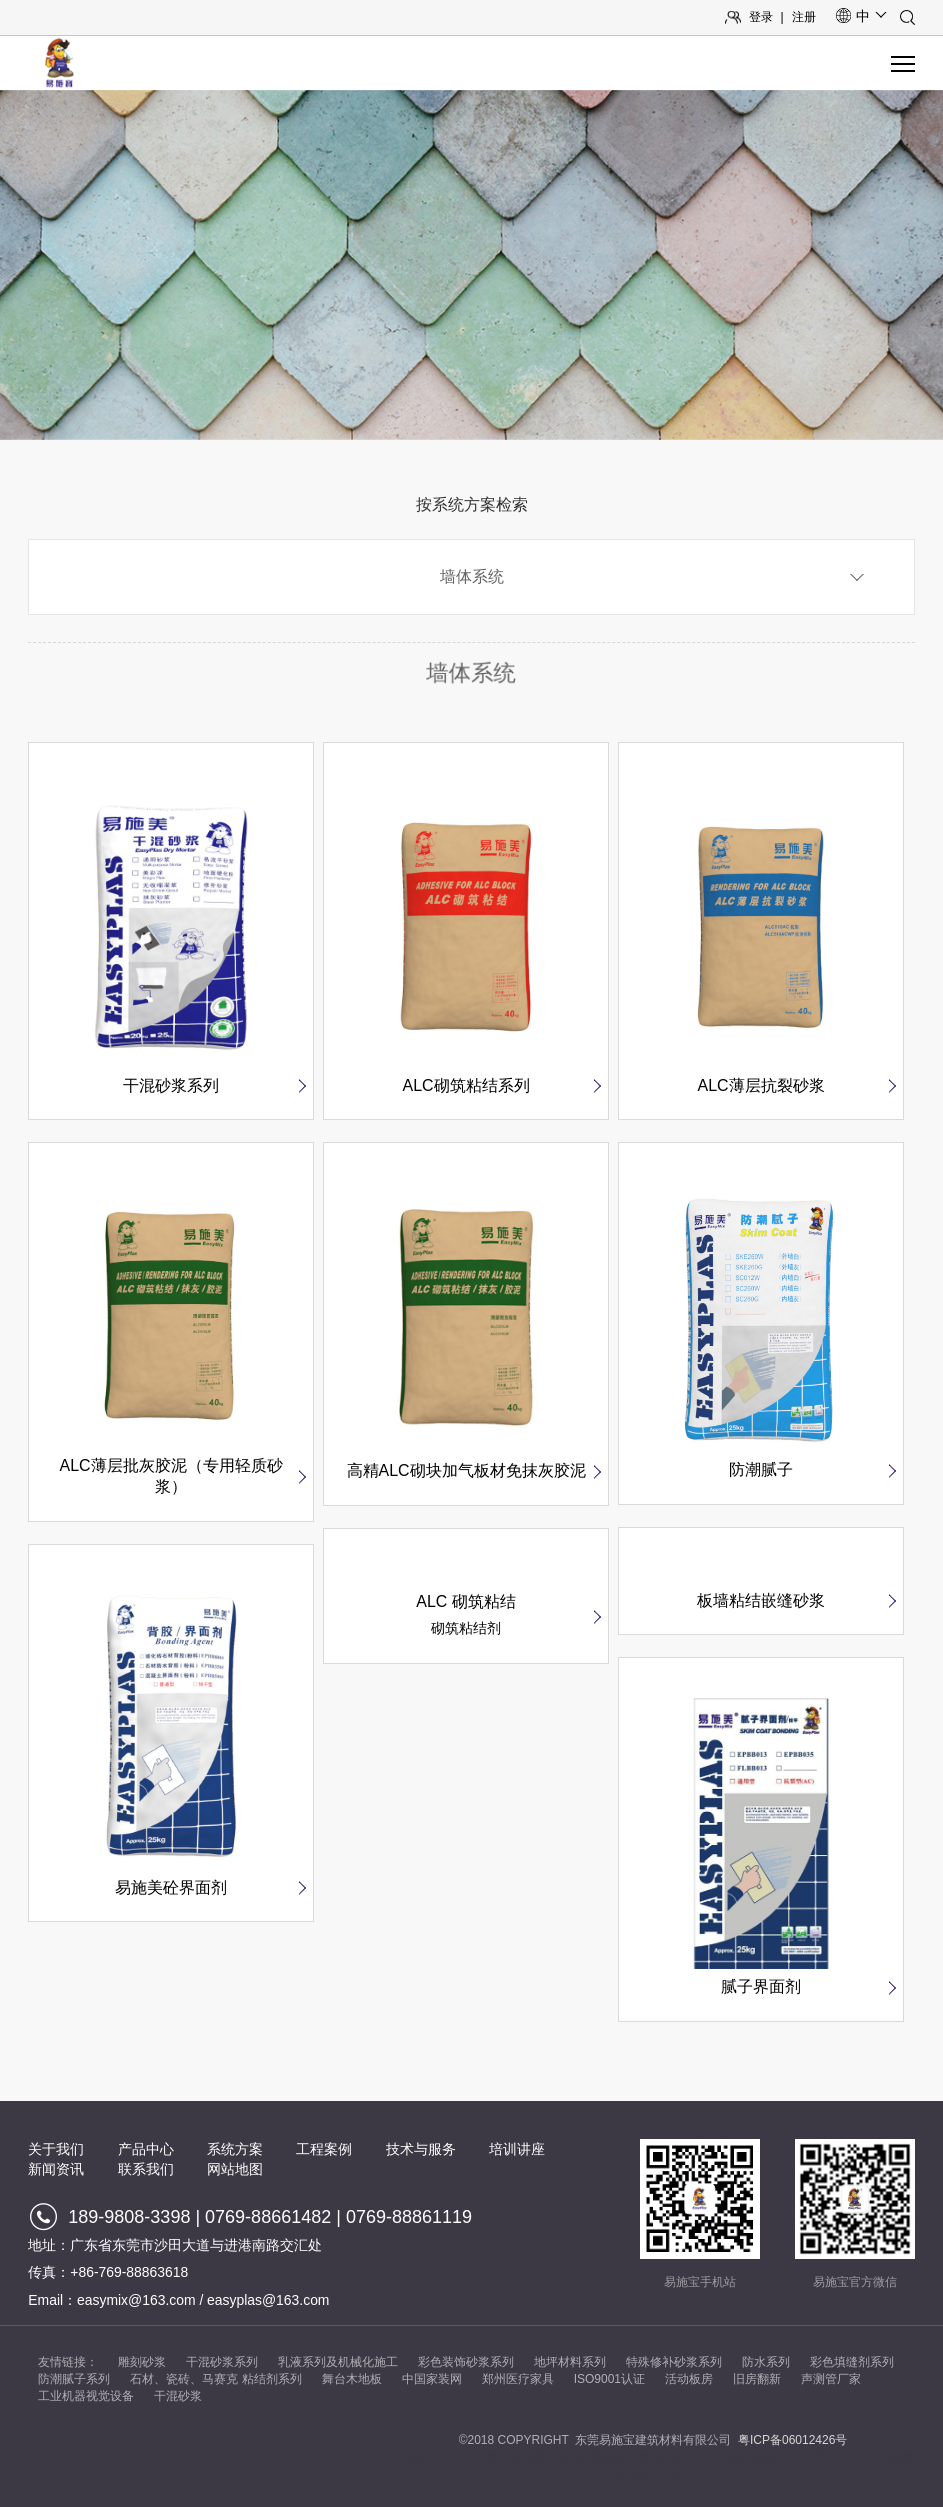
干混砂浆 (178, 2396)
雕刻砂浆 (142, 2362)
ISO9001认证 (609, 2379)
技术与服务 (421, 2149)
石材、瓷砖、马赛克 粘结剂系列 (215, 2379)
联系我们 (146, 2169)
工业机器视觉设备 (86, 2396)
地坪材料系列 (570, 2362)
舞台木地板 (352, 2379)
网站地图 (235, 2169)
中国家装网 (432, 2379)
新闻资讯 (56, 2169)
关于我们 (56, 2149)
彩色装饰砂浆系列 (466, 2362)
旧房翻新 (757, 2379)
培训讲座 (517, 2149)
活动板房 (689, 2379)
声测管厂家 (831, 2379)
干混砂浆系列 (222, 2362)
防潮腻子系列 (74, 2379)
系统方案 (235, 2149)
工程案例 (324, 2149)
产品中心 (146, 2149)
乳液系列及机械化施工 (338, 2362)
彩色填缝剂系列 (852, 2362)
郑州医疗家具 (518, 2379)
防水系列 (766, 2362)
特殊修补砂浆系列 (674, 2362)
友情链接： (68, 2362)
